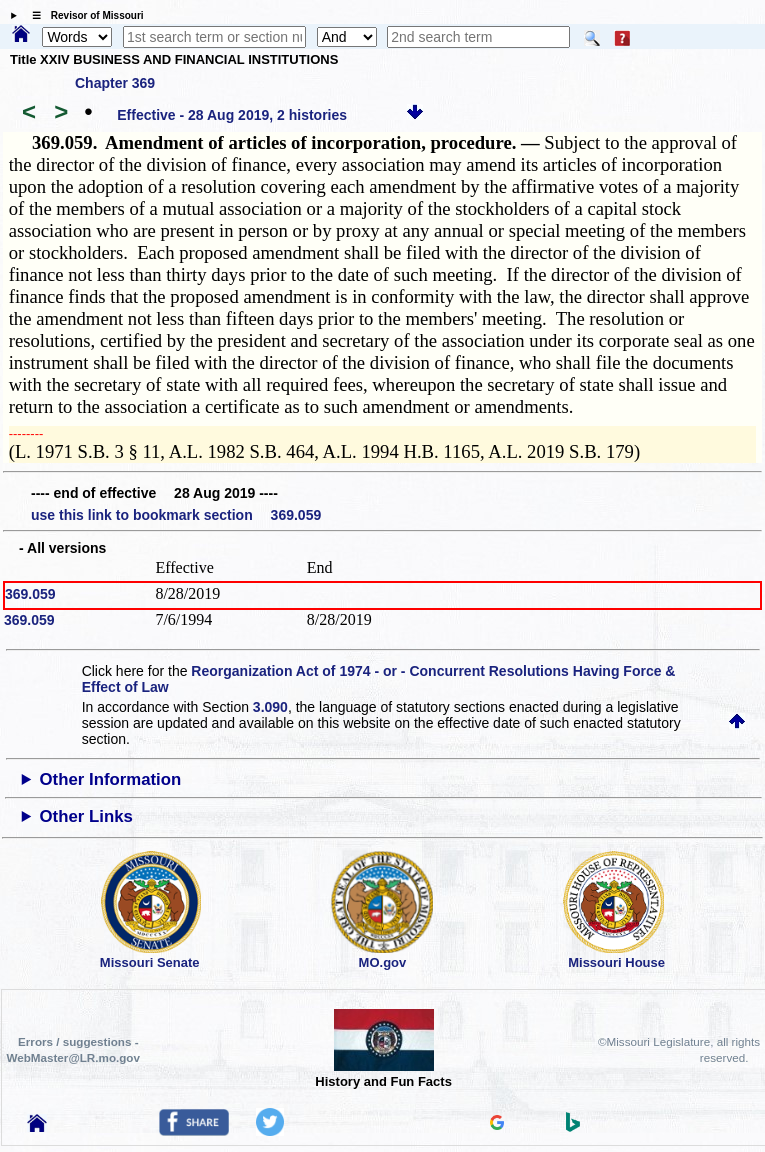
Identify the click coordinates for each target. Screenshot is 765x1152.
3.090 (270, 707)
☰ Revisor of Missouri (83, 15)
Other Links (86, 816)
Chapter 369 (115, 83)
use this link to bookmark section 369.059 (176, 515)
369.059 (30, 594)
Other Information (111, 779)
